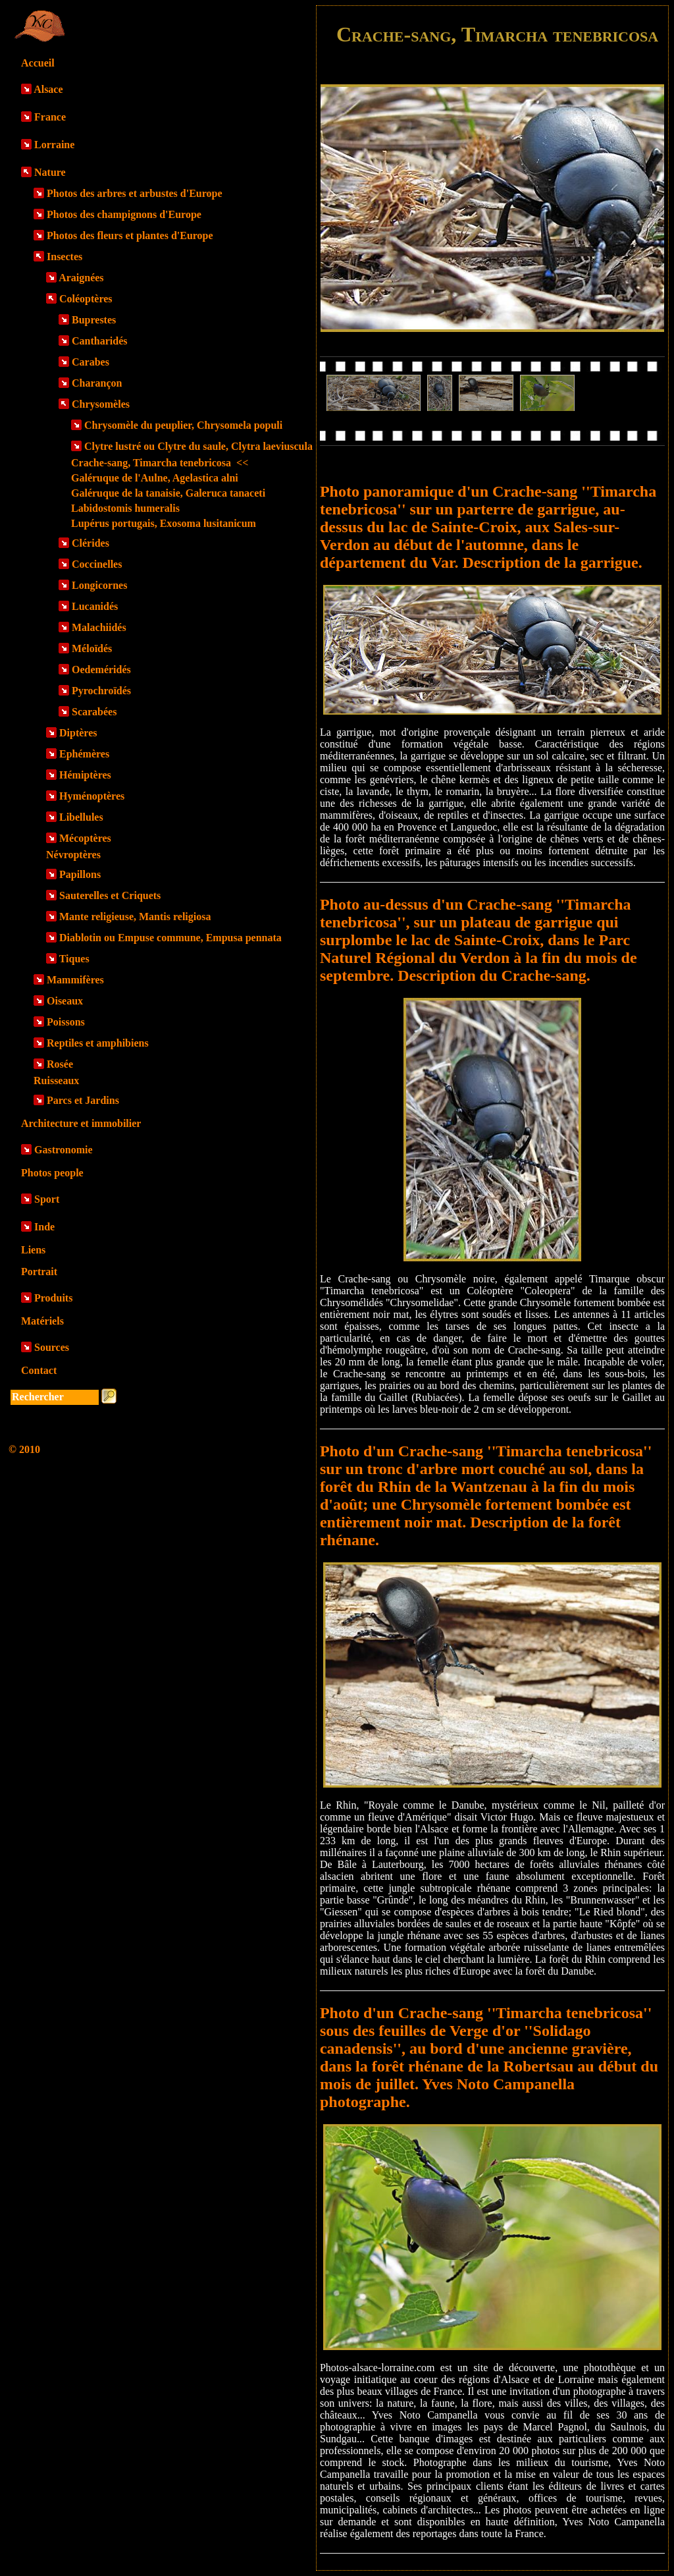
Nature (50, 172)
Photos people (52, 1172)
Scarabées (94, 711)
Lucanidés (95, 606)
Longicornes (99, 585)
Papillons (80, 874)
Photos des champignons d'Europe (124, 214)
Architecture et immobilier (81, 1123)
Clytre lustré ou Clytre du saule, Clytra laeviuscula (198, 446)
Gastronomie (63, 1149)
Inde (44, 1226)
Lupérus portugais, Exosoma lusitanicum (163, 523)
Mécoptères (85, 838)
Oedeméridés (101, 669)
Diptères (78, 732)
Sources (51, 1347)
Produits (53, 1297)
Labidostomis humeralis (125, 508)
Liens (33, 1249)
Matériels (42, 1321)
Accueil (38, 63)
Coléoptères (86, 298)
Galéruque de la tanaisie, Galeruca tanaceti (168, 493)
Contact (39, 1370)
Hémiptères (85, 775)
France (50, 117)
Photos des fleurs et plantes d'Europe (130, 235)
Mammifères (75, 979)
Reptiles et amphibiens (98, 1043)
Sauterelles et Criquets (110, 895)
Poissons (66, 1022)
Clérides (90, 543)
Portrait (39, 1271)
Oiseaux (65, 1000)
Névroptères (73, 854)
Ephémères (84, 753)
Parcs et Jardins (83, 1100)
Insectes (64, 256)
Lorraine (54, 144)
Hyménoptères (91, 796)
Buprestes (94, 319)
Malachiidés (99, 627)
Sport (46, 1199)
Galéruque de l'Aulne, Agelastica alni (154, 477)
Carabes (90, 362)
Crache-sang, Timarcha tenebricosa (159, 462)
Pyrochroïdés (101, 690)
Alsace (48, 89)
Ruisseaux (56, 1080)
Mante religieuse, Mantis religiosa (135, 916)
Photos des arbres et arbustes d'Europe (134, 193)
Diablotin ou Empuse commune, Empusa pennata (170, 937)
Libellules (81, 817)
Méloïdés (92, 648)
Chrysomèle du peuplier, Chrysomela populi (183, 425)
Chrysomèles (101, 404)
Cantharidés (99, 340)
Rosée (60, 1064)
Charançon (97, 383)
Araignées (81, 277)
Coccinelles (97, 564)
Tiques (74, 958)
